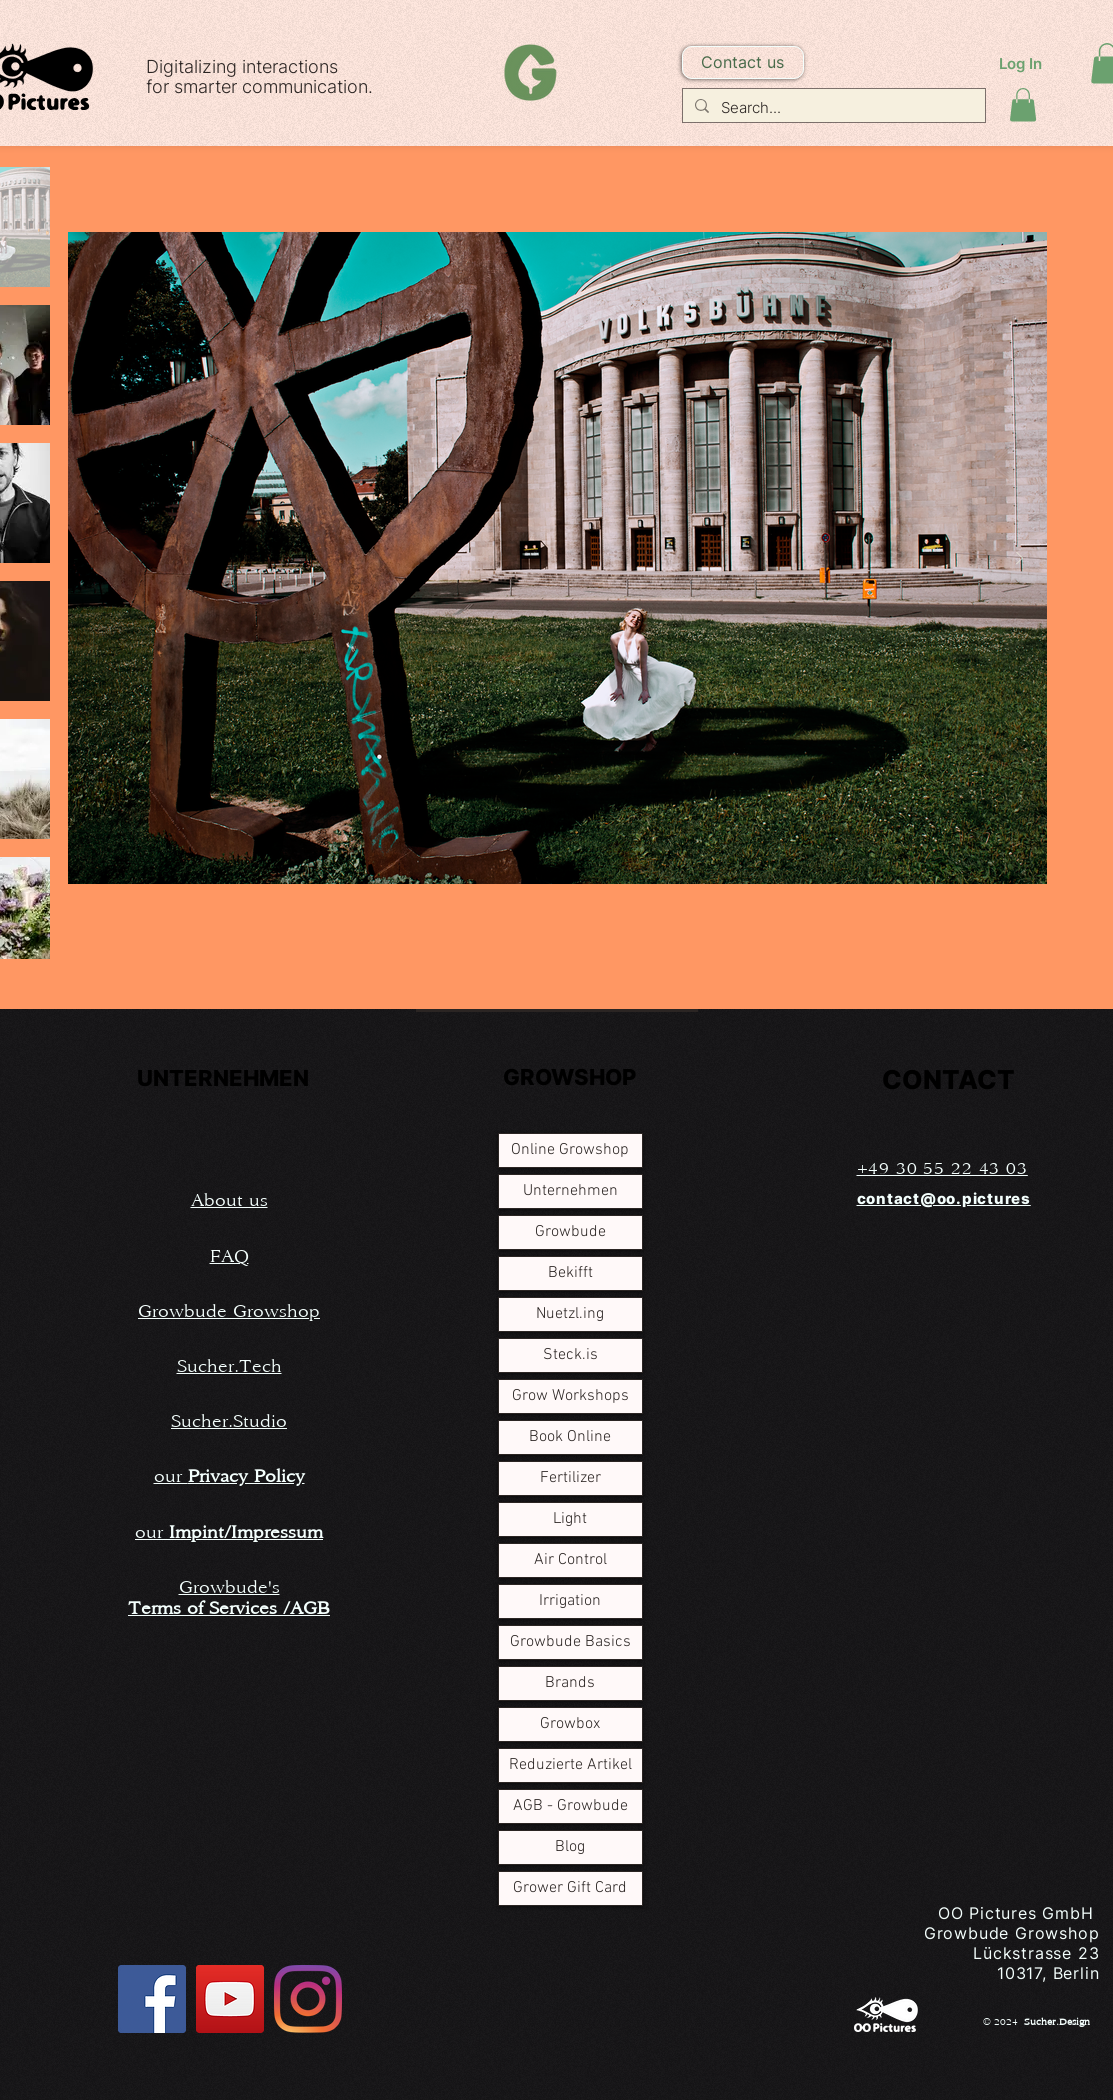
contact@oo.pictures (944, 1198)
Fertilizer (570, 1478)
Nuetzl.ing (570, 1314)
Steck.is (570, 1355)
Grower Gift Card (570, 1888)
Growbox (570, 1724)
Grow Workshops (570, 1396)
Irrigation (570, 1601)
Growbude (570, 1232)
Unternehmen (570, 1191)
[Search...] (832, 107)
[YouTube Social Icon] (230, 1999)
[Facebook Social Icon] (152, 1999)
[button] (743, 62)
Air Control (570, 1560)
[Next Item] (1020, 559)
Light (570, 1519)
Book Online (570, 1437)
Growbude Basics (570, 1642)
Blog (570, 1847)
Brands (570, 1683)
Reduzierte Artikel (570, 1765)
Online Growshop (570, 1150)
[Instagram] (308, 1999)
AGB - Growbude (570, 1806)
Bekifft (570, 1273)
